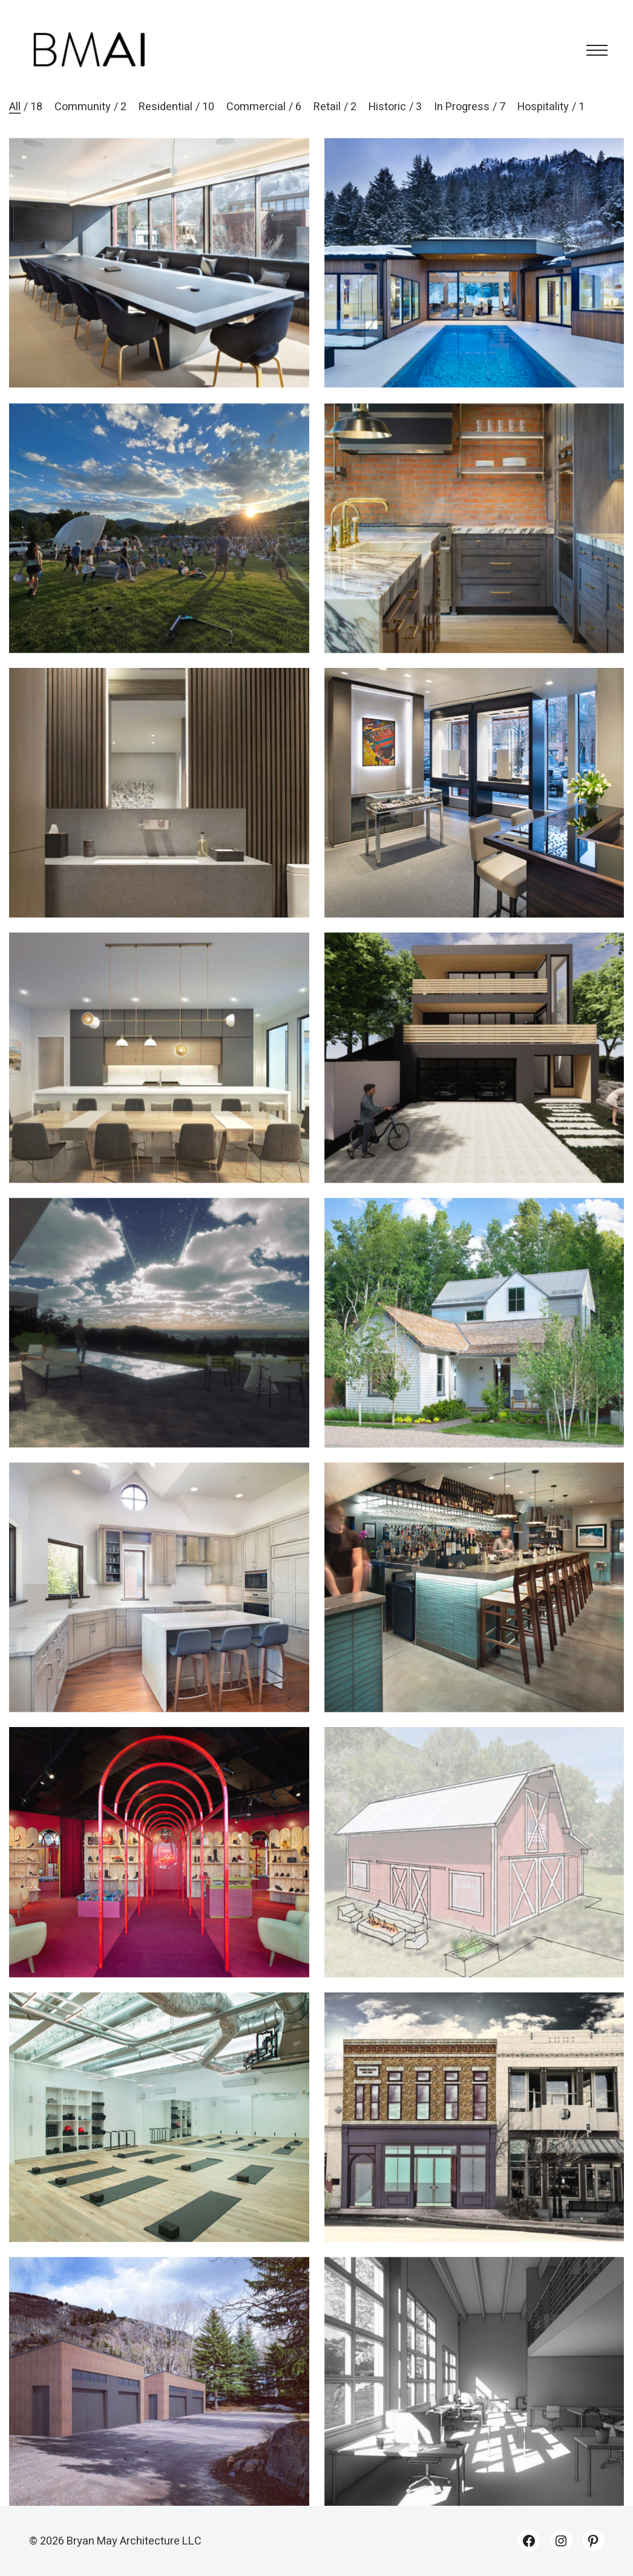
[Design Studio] (474, 2404)
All (15, 107)
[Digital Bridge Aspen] (159, 263)
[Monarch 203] (159, 815)
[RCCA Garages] (159, 2404)
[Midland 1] (474, 263)
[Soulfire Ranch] (474, 1874)
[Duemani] (474, 1609)
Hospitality (543, 107)
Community (82, 107)
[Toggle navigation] (593, 50)
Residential (165, 107)
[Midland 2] (474, 1080)
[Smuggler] (474, 1345)
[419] (474, 550)
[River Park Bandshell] (159, 550)
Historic (387, 107)
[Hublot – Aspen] (474, 815)
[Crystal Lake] (159, 1080)
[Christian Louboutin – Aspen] (159, 1874)
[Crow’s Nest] (159, 1345)
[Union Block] (474, 2139)
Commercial (256, 107)
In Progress (462, 107)
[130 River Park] (159, 1609)
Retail (327, 107)
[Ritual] (159, 2139)
